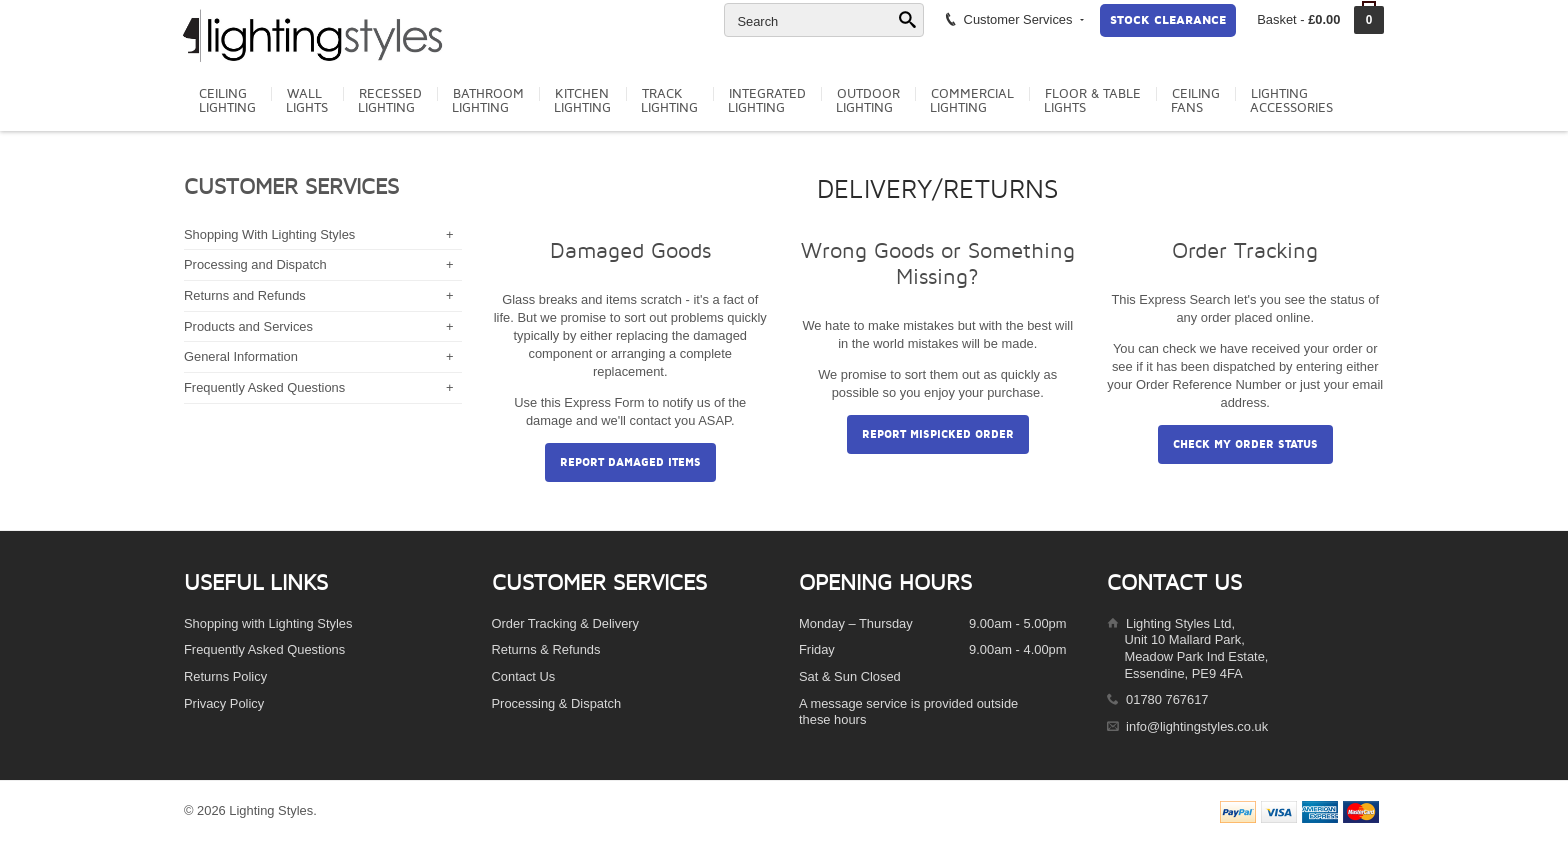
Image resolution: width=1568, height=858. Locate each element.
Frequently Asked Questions (264, 387)
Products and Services (248, 326)
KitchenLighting (582, 101)
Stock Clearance (1168, 20)
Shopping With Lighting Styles (269, 234)
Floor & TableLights (1092, 101)
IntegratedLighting (767, 101)
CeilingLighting (227, 101)
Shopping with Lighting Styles (268, 623)
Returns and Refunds (245, 295)
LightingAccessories (1291, 101)
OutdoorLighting (868, 101)
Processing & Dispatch (557, 703)
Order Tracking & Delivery (566, 623)
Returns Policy (225, 676)
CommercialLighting (972, 101)
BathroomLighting (488, 101)
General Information (241, 356)
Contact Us (524, 676)
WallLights (307, 101)
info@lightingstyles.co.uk (1197, 726)
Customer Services (1013, 19)
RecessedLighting (390, 101)
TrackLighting (669, 101)
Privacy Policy (224, 703)
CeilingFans (1195, 101)
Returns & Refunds (546, 649)
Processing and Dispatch (255, 264)
